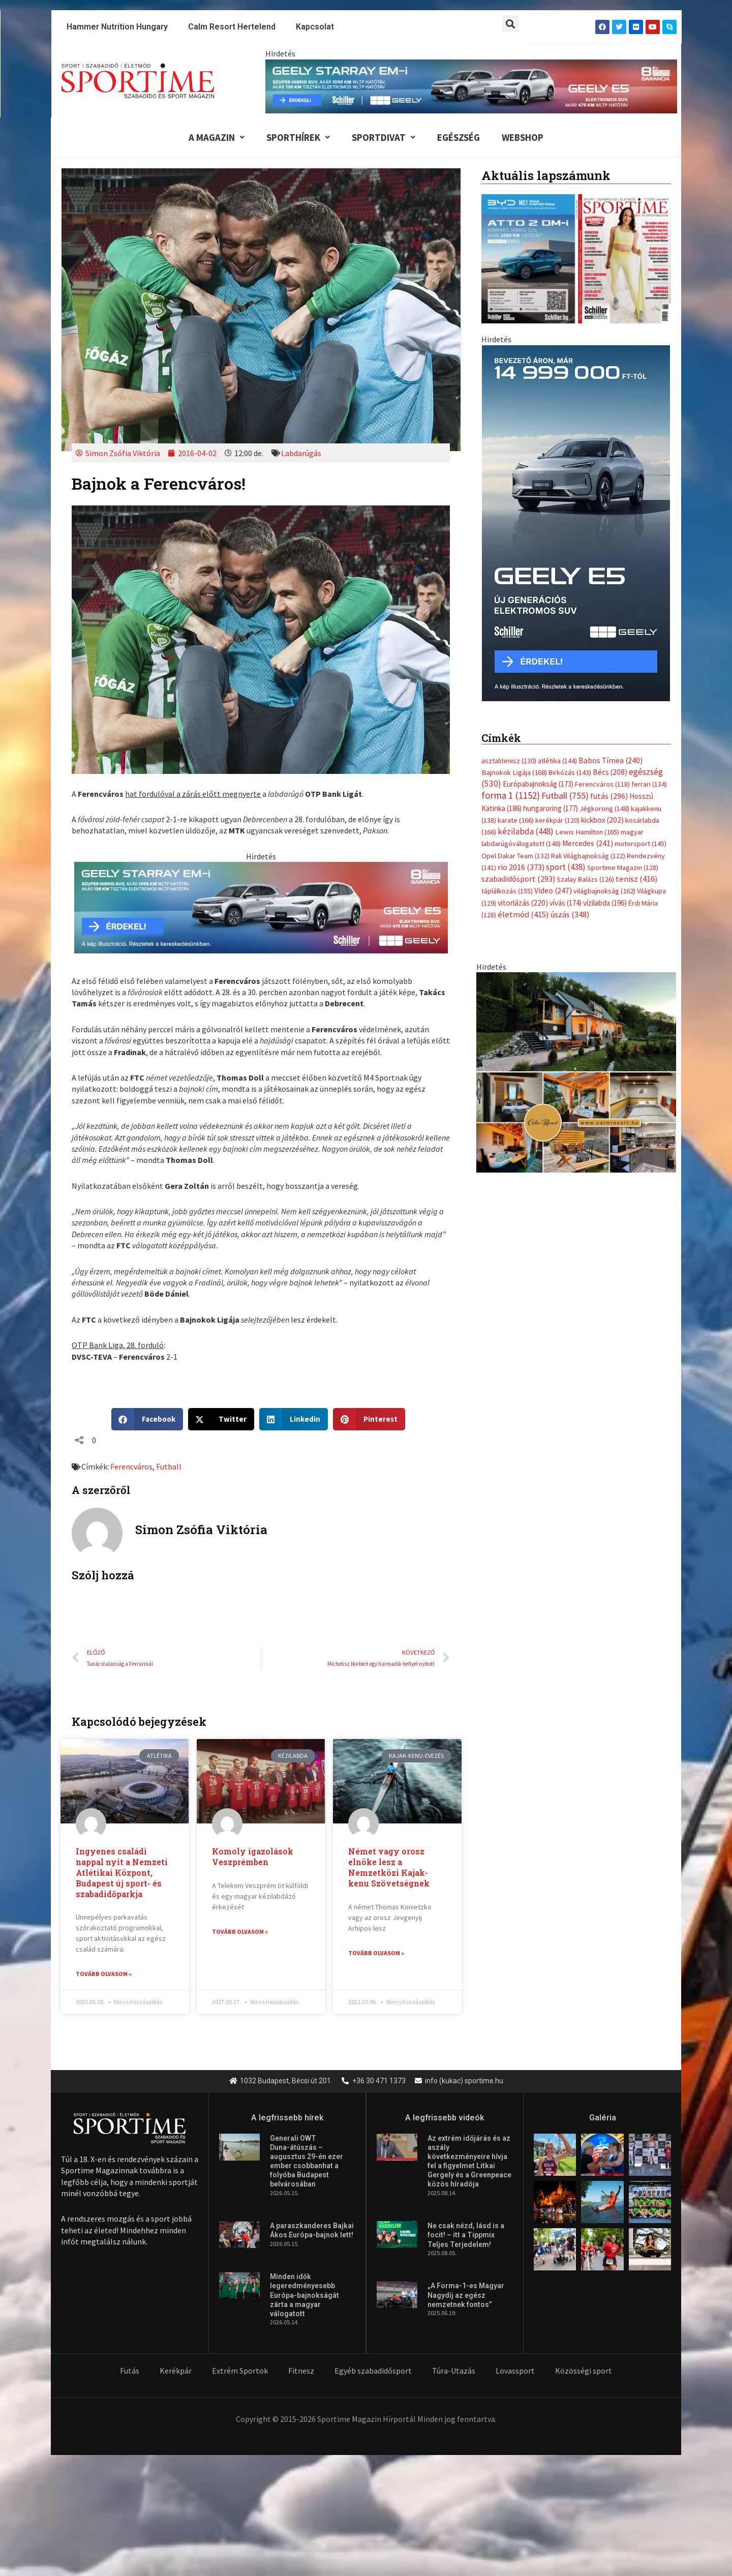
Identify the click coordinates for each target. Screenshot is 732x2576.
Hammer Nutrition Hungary (117, 27)
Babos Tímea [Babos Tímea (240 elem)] (610, 761)
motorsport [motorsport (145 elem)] (640, 845)
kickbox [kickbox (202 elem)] (602, 821)
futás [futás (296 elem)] (609, 797)
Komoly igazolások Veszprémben (252, 1857)
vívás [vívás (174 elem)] (566, 904)
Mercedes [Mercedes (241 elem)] (587, 845)
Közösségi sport (583, 2372)
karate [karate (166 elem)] (516, 821)
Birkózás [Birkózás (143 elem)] (569, 772)
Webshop (524, 137)
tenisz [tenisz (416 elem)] (637, 880)
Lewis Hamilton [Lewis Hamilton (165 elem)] (587, 832)
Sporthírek (296, 137)
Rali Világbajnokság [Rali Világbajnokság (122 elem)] (588, 856)
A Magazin (213, 137)
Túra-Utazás (453, 2372)
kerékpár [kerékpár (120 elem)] (557, 821)
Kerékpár (176, 2372)
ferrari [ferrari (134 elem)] (649, 785)
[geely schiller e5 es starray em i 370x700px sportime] (576, 523)
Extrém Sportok (240, 2372)
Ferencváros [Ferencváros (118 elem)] (602, 785)
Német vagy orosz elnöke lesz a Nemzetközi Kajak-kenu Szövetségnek (389, 1868)
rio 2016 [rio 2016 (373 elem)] (521, 868)
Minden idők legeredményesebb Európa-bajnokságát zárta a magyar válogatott (304, 2296)
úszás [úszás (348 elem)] (570, 916)
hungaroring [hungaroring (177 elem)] (550, 809)
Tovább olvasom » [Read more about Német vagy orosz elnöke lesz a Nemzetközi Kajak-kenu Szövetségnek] (376, 1953)
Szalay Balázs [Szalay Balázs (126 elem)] (585, 880)
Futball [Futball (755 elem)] (565, 796)
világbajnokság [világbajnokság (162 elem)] (604, 892)
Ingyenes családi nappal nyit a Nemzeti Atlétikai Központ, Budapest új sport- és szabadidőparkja (122, 1873)
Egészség (459, 137)
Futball (168, 1467)
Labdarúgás (301, 453)
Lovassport (515, 2372)
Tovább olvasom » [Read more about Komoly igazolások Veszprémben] (240, 1932)
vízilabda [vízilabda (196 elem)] (605, 904)
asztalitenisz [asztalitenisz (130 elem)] (508, 761)
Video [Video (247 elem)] (553, 892)
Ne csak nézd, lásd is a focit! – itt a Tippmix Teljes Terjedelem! (466, 2236)
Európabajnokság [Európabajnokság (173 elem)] (538, 785)
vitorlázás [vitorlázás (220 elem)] (523, 904)
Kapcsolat (315, 27)
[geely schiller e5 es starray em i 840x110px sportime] (471, 85)
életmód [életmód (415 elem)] (523, 916)
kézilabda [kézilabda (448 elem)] (526, 832)
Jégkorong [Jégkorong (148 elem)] (604, 809)
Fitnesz (301, 2372)
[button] (510, 23)
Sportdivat (382, 137)
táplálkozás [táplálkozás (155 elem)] (507, 892)
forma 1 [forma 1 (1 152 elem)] (510, 796)
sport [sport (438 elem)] (566, 868)
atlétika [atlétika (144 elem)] (557, 761)
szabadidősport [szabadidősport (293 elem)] (518, 880)
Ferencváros (131, 1467)
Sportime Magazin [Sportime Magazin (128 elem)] (622, 869)
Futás (129, 2372)
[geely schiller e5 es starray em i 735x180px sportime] (261, 907)
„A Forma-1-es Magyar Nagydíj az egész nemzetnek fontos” (466, 2296)
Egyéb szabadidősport (373, 2372)
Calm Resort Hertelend (232, 27)
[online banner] (576, 1073)
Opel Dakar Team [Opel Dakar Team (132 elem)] (515, 856)
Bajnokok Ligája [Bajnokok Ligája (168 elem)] (514, 772)
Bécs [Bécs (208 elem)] (610, 772)
